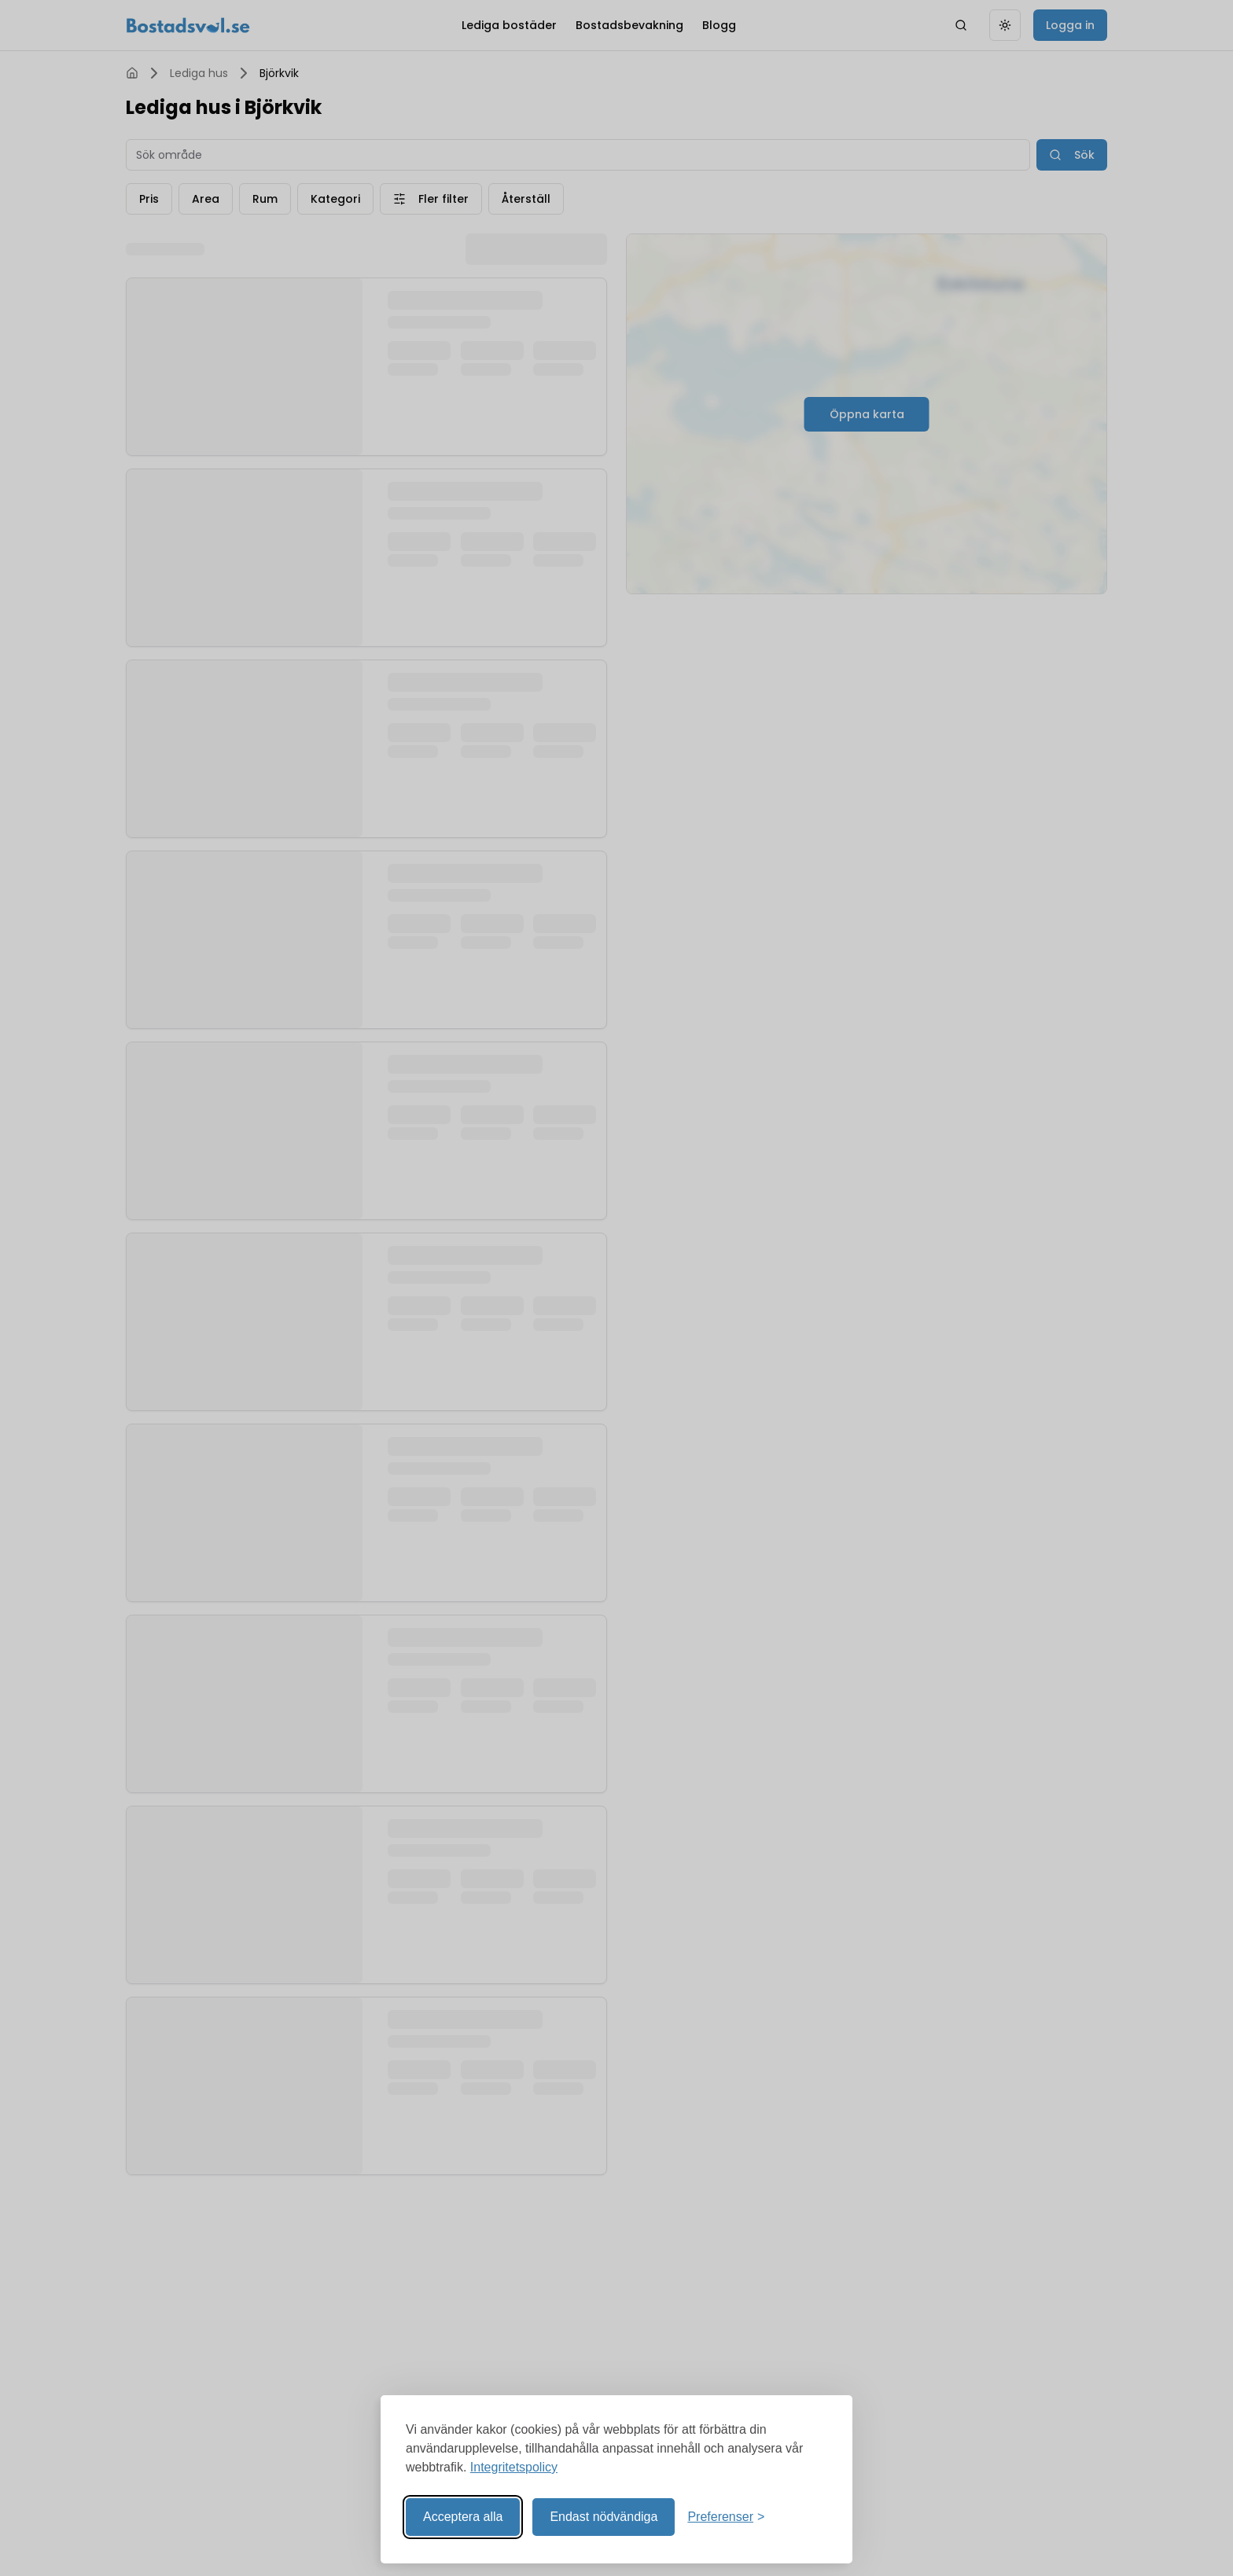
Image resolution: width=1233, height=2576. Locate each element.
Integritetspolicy (514, 2467)
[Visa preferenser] (725, 2517)
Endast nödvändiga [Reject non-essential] (603, 2516)
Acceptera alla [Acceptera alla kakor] (462, 2516)
